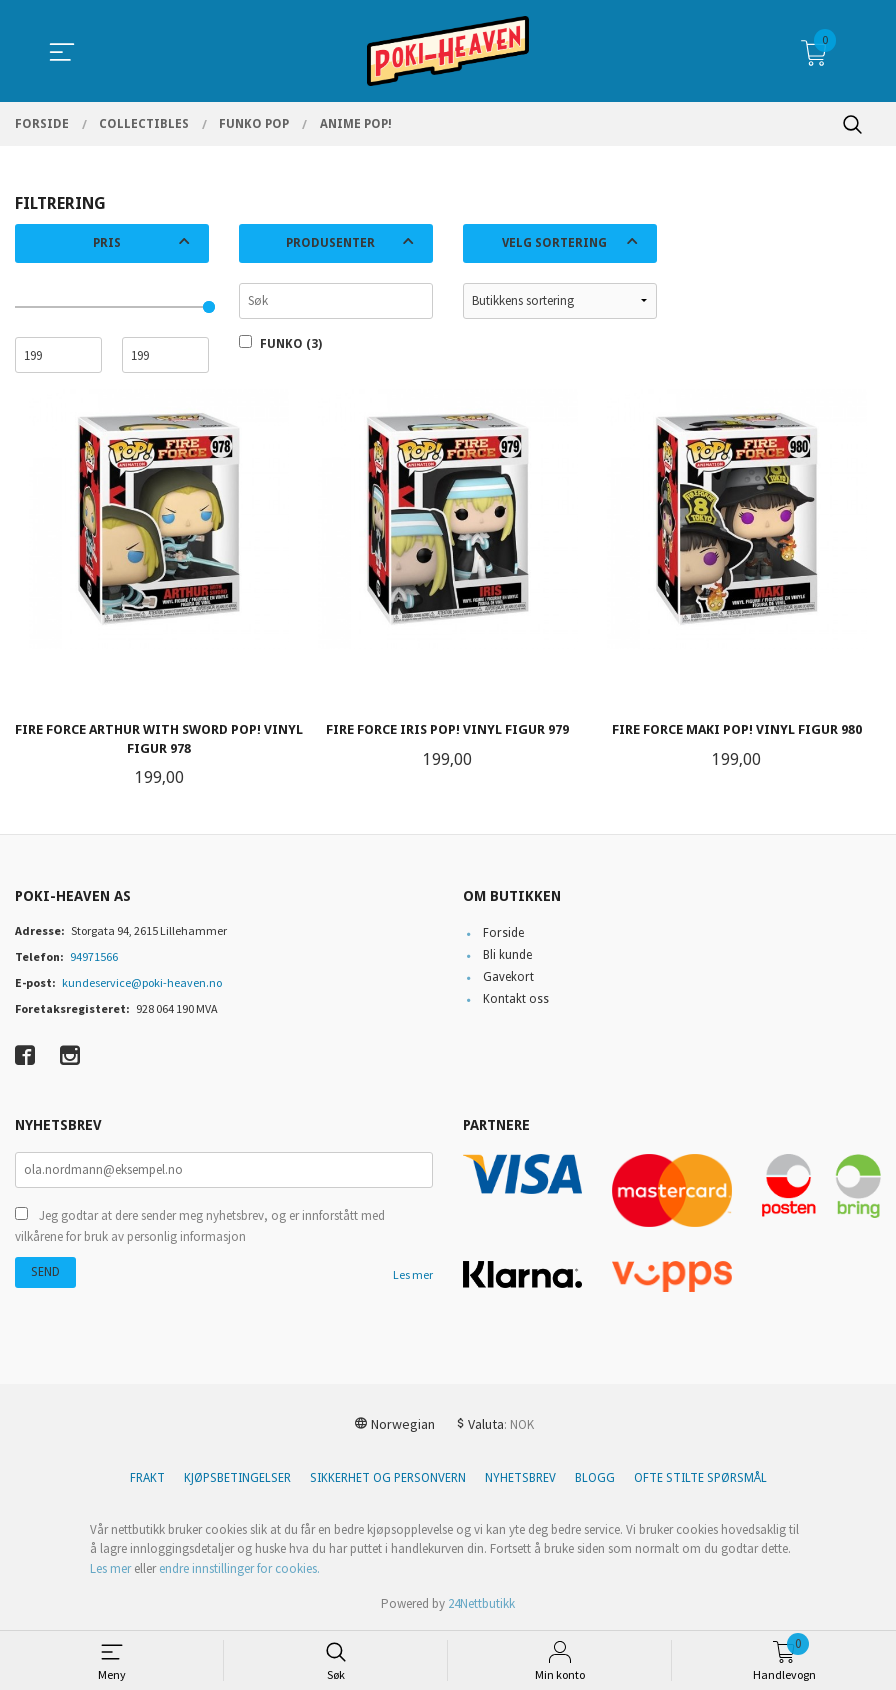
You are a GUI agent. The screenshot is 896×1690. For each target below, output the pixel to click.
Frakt (147, 1478)
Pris (107, 243)
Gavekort (508, 978)
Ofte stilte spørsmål (700, 1478)
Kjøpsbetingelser (237, 1478)
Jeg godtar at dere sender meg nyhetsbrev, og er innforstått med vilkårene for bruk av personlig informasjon (200, 1226)
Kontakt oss (516, 1000)
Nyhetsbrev (520, 1478)
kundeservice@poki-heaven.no (142, 983)
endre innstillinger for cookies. (239, 1568)
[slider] (209, 307)
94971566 (94, 957)
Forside (503, 934)
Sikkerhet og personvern (388, 1478)
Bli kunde (507, 956)
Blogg (595, 1478)
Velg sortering (554, 243)
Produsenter (330, 243)
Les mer (413, 1274)
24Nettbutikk (481, 1603)
